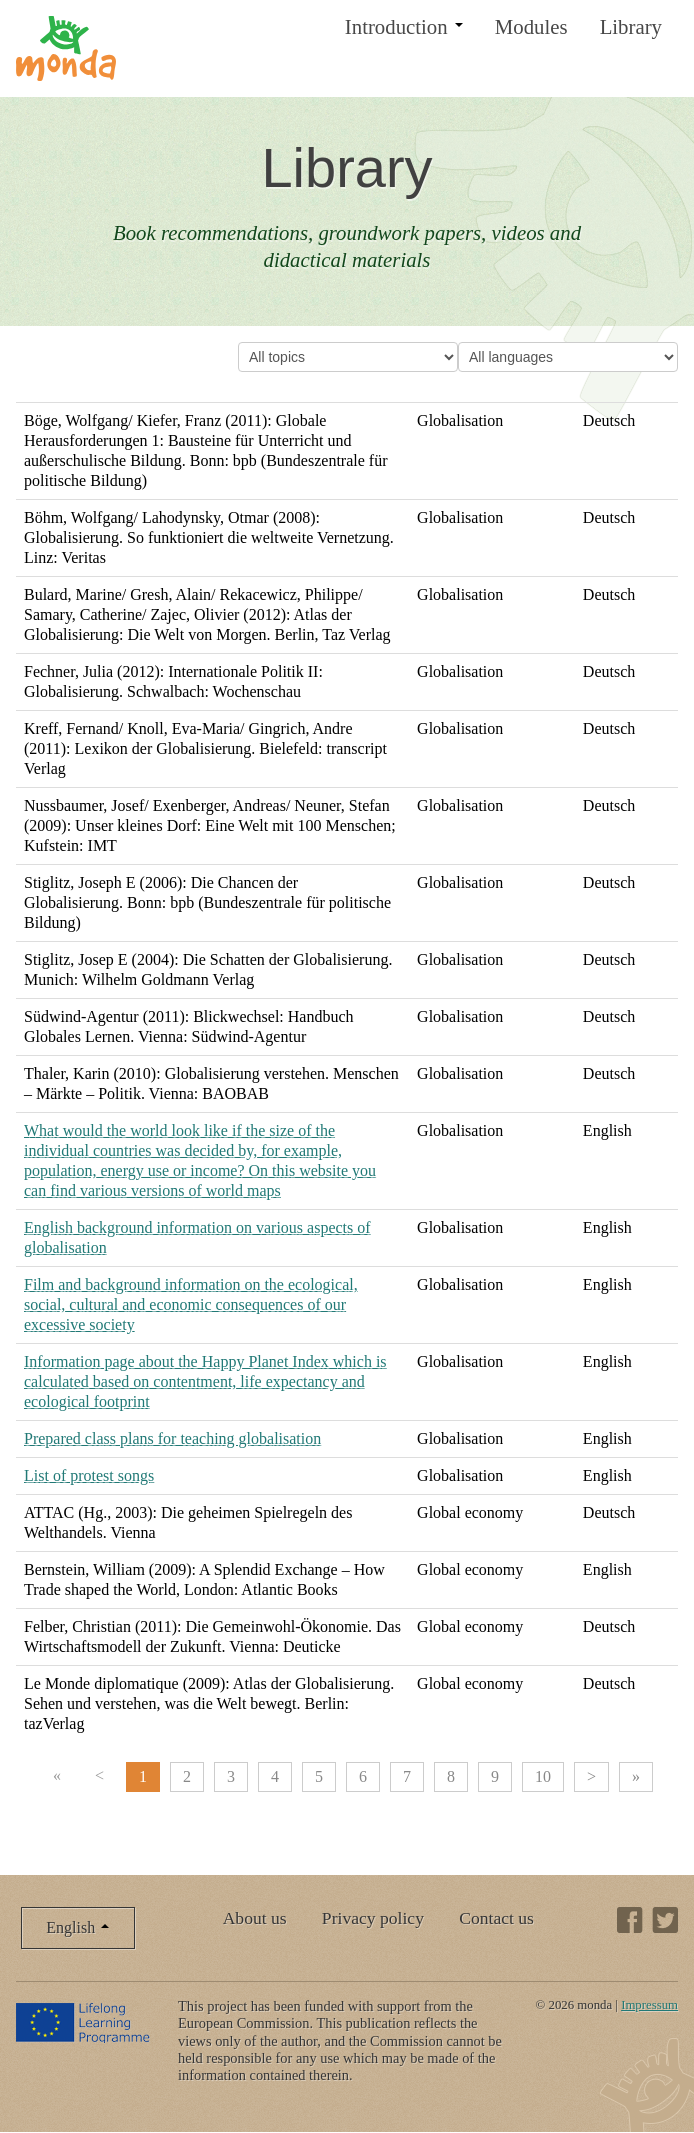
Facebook (630, 1920)
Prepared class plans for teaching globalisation (172, 1438)
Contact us (496, 1918)
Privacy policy (373, 1918)
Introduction (404, 26)
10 (543, 1776)
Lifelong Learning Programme (84, 2022)
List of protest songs (89, 1475)
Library (631, 26)
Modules (531, 26)
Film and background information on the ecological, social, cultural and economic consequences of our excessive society (191, 1304)
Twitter (665, 1920)
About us (255, 1918)
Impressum (649, 2005)
